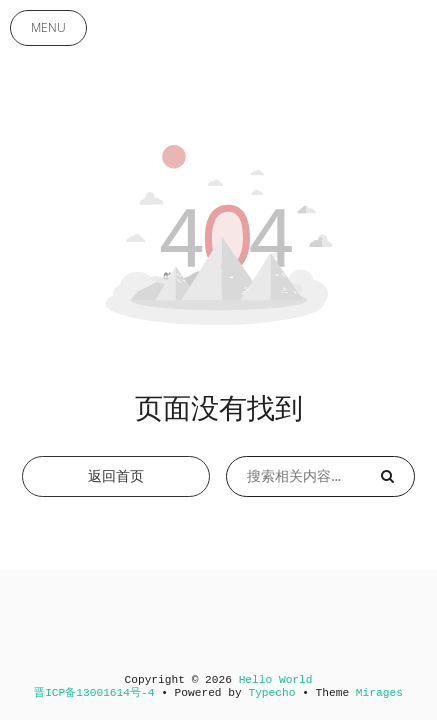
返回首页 (116, 476)
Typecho (271, 693)
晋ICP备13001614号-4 (94, 693)
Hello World (276, 680)
